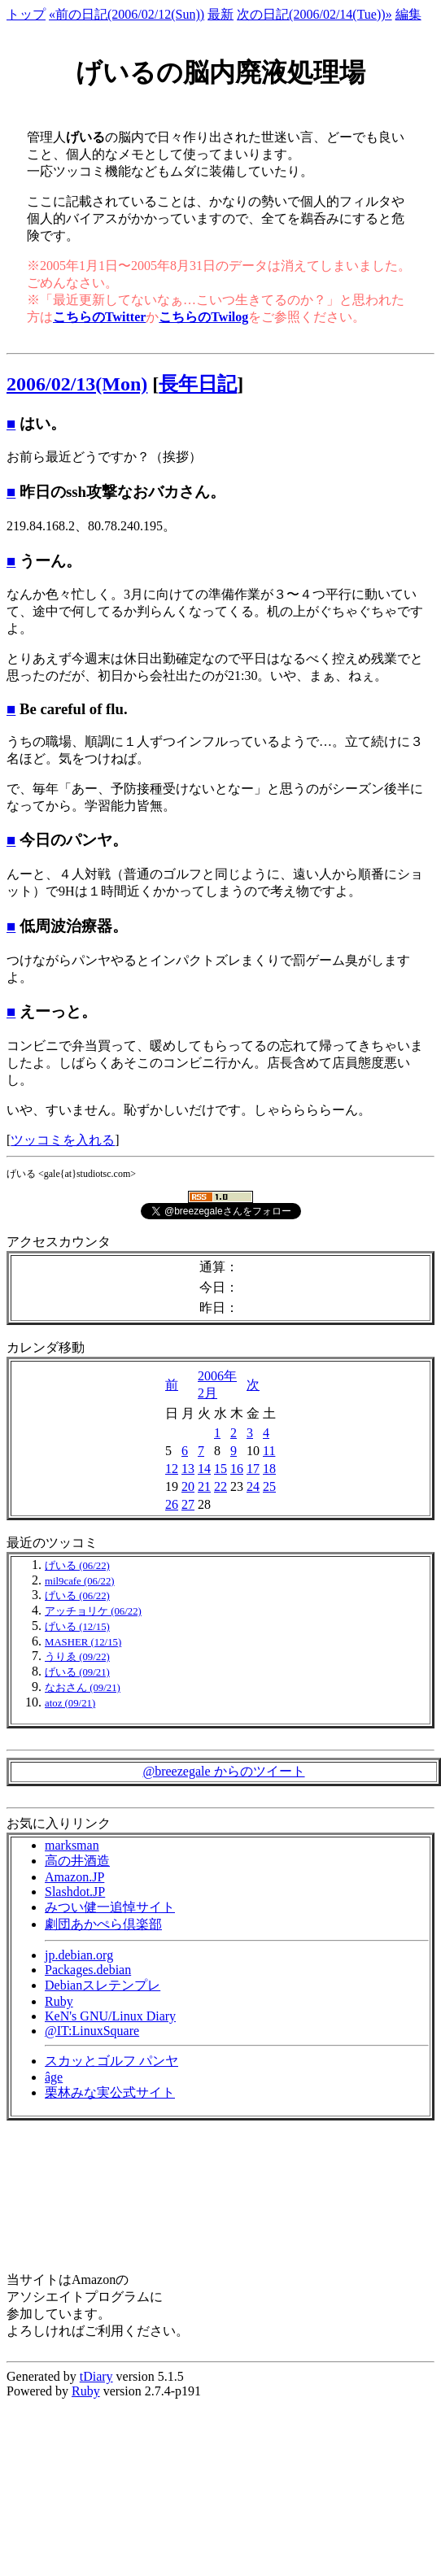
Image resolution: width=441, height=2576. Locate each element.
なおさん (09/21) (82, 1687)
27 (187, 1504)
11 (269, 1451)
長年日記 (198, 383)
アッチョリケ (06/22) (93, 1611)
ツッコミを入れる (63, 1140)
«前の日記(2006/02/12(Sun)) (126, 14)
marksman (72, 1845)
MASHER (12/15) (83, 1642)
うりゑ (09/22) (77, 1657)
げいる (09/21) (77, 1672)
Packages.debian (88, 1970)
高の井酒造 (77, 1861)
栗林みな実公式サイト (110, 2092)
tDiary (96, 2376)
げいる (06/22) (77, 1565)
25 (269, 1486)
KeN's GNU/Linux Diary (110, 2016)
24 (253, 1486)
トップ (26, 14)
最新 (220, 14)
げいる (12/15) (77, 1626)
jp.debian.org (79, 1955)
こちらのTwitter (99, 317)
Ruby (59, 2001)
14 (204, 1468)
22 (220, 1486)
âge (54, 2077)
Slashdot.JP (75, 1891)
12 (171, 1468)
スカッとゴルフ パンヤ (111, 2061)
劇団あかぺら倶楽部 (103, 1924)
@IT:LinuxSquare (92, 2031)
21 (204, 1486)
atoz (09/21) (70, 1703)
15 (220, 1468)
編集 (408, 14)
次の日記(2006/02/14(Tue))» (314, 14)
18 (269, 1468)
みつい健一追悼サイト (110, 1907)
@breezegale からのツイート (223, 1771)
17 (253, 1468)
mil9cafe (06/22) (80, 1581)
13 (187, 1468)
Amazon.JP (74, 1877)
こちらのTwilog (203, 317)
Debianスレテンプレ (102, 1985)
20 (187, 1486)
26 (171, 1504)
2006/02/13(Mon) (77, 383)
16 (236, 1468)
